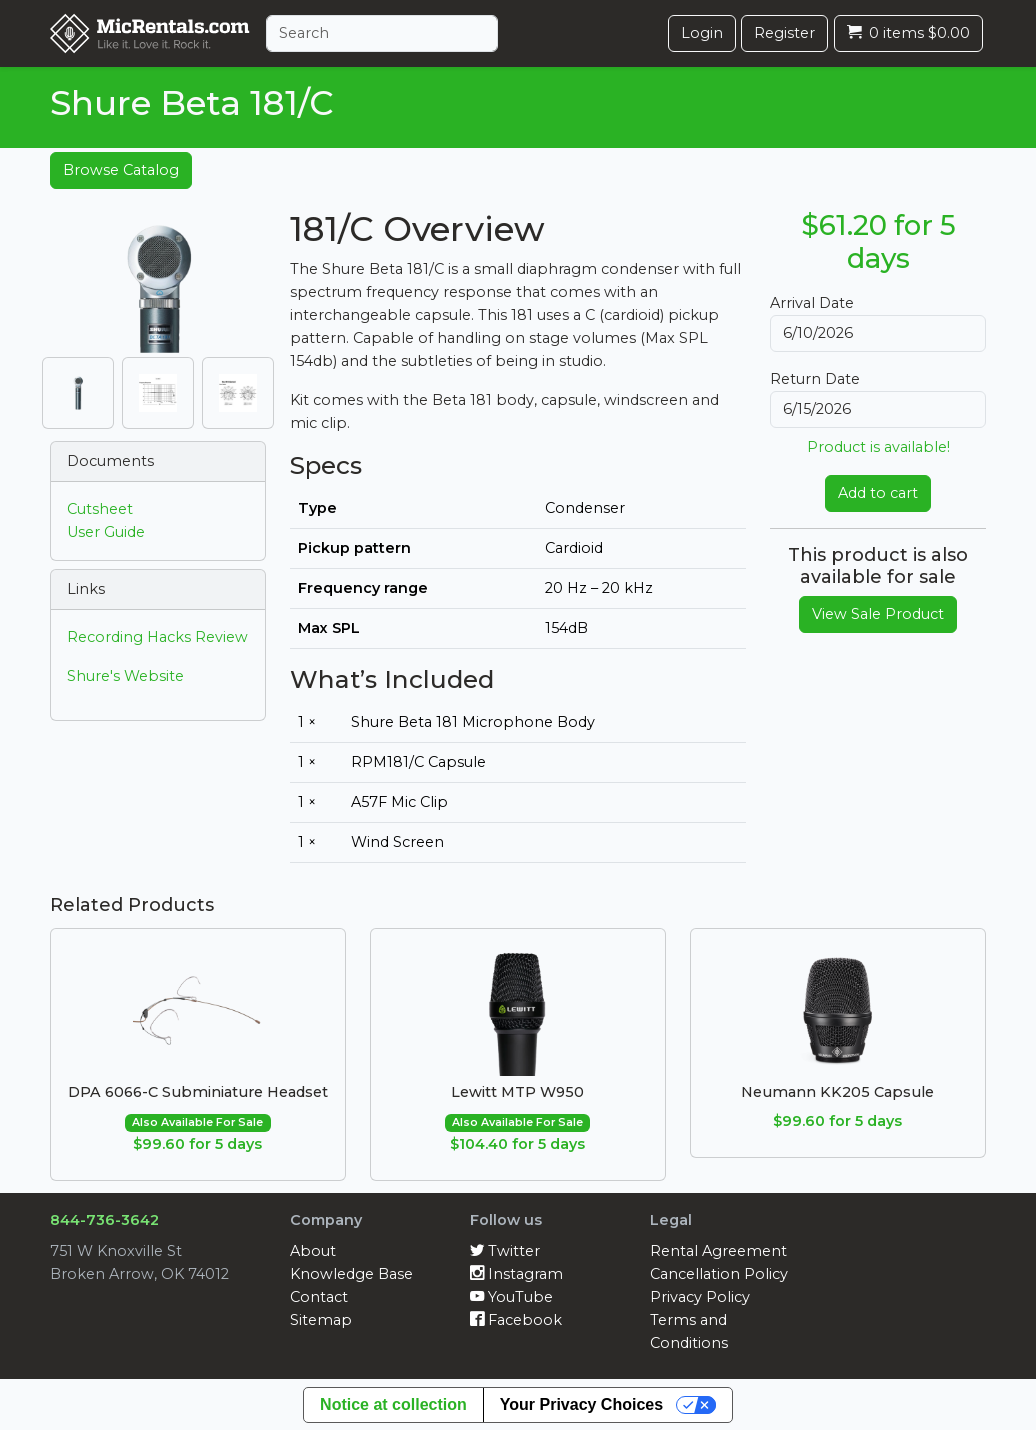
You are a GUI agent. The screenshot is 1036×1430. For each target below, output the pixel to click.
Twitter (505, 1251)
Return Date (815, 379)
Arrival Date (812, 303)
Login (702, 33)
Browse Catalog (121, 170)
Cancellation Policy (719, 1274)
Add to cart (878, 493)
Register (784, 33)
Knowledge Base (351, 1274)
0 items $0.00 (908, 33)
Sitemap (321, 1320)
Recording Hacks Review (157, 637)
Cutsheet (100, 509)
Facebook (516, 1320)
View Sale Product (878, 614)
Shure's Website (125, 676)
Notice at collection (393, 1404)
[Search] (382, 33)
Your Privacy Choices (581, 1404)
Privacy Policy (700, 1297)
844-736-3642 (104, 1220)
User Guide (106, 532)
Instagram (516, 1274)
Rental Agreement (718, 1251)
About (313, 1251)
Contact (319, 1297)
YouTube (511, 1297)
